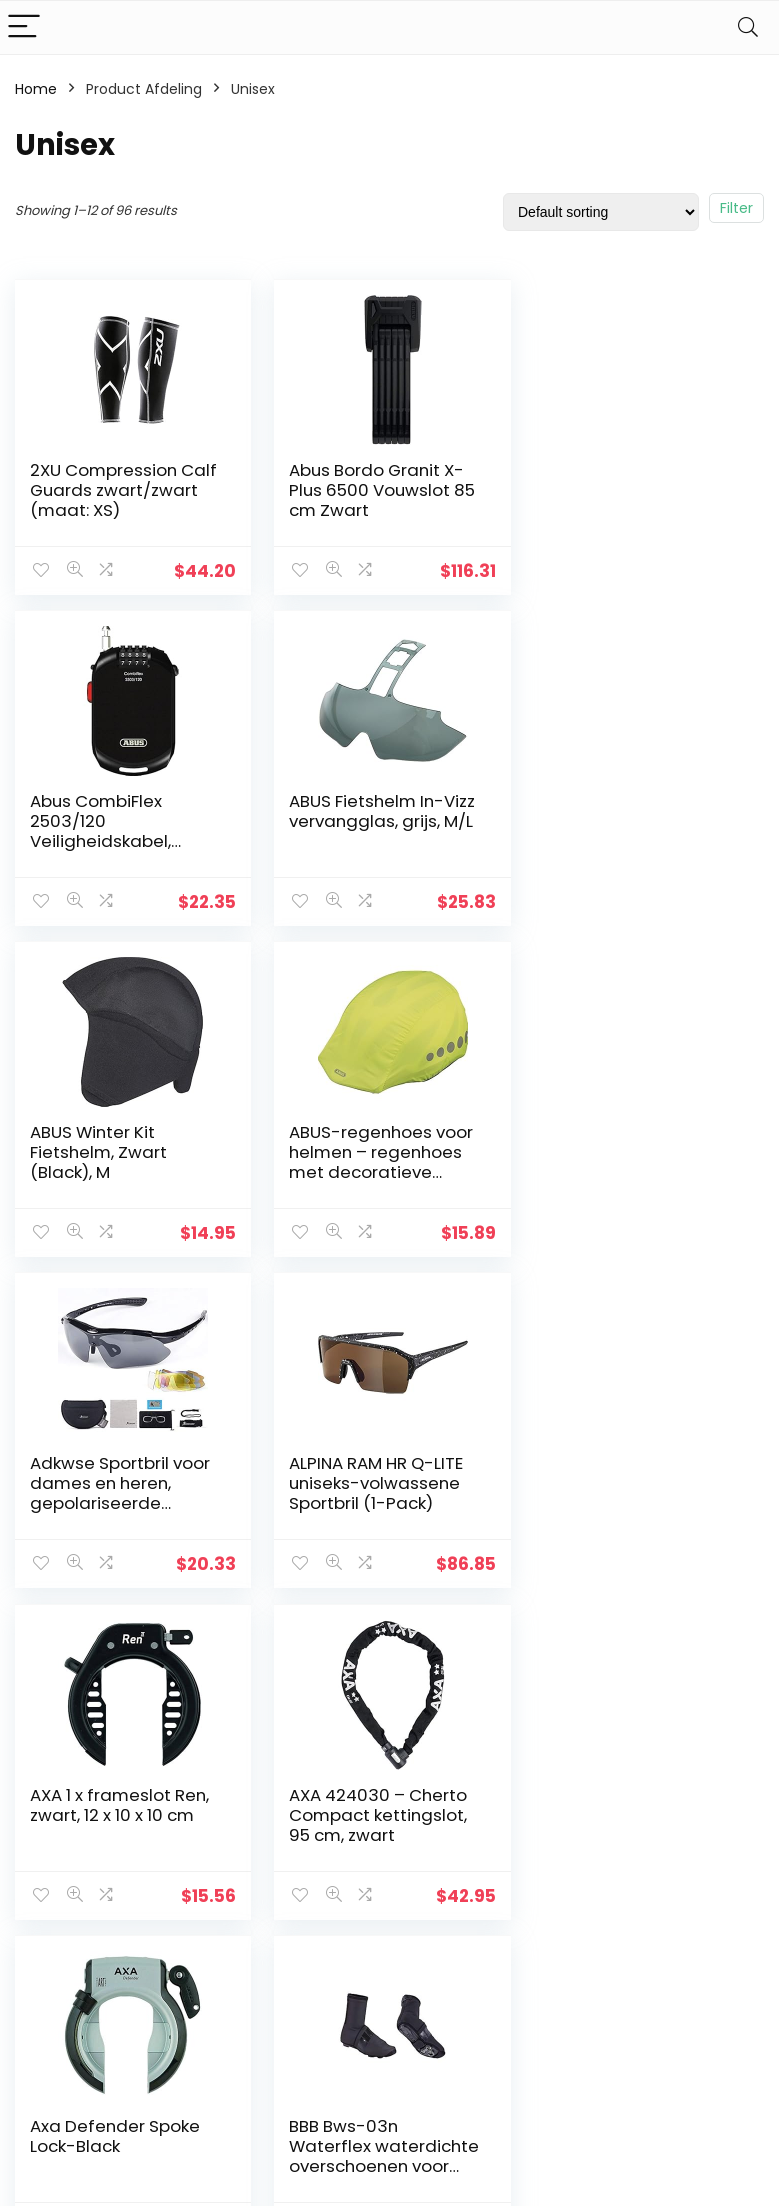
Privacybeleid (440, 1828)
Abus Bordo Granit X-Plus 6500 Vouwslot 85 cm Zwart (380, 490)
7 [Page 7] (456, 1640)
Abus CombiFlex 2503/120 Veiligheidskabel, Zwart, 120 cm (615, 500)
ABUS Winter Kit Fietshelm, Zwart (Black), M (355, 821)
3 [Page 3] (323, 1640)
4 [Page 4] (356, 1640)
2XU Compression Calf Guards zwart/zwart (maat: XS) (123, 490)
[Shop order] (601, 212)
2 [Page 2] (290, 1640)
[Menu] (24, 27)
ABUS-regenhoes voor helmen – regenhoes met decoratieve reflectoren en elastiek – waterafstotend (639, 841)
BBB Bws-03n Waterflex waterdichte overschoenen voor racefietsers (625, 1503)
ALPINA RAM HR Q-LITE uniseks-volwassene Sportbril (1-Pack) (374, 1152)
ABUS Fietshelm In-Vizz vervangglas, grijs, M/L (123, 811)
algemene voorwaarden (440, 1865)
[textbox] (647, 1834)
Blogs (290, 1884)
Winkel (294, 1856)
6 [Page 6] (423, 1640)
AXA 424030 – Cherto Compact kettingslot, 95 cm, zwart (119, 1483)
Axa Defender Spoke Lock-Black (372, 1473)
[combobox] (647, 1833)
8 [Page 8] (489, 1640)
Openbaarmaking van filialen (455, 1911)
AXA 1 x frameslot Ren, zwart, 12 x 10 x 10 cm (634, 1142)
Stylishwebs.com (212, 2176)
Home (36, 89)
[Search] (748, 27)
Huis (286, 1828)
